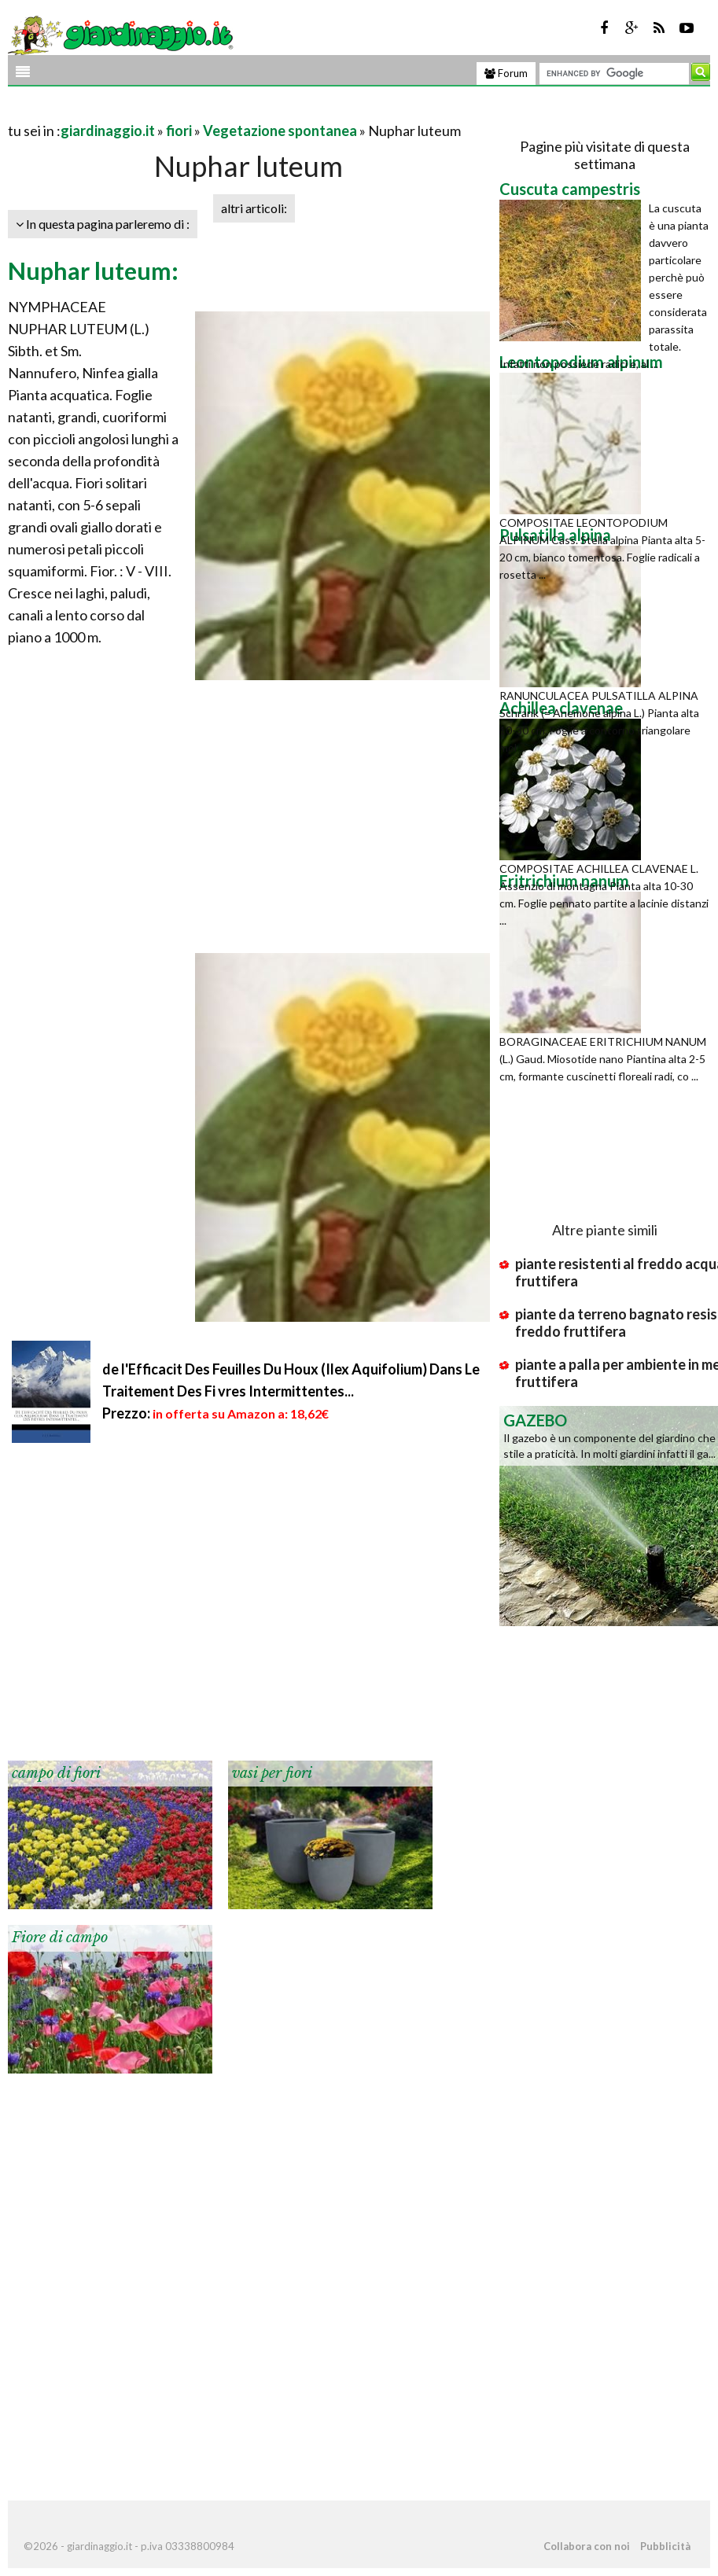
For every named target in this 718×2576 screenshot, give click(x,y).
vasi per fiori (272, 1773)
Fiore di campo (60, 1937)
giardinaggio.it (108, 130)
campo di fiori (56, 1773)
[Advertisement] (192, 111)
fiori (179, 130)
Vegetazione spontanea (280, 130)
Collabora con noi (586, 2546)
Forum (506, 73)
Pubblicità (665, 2546)
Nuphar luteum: (93, 270)
